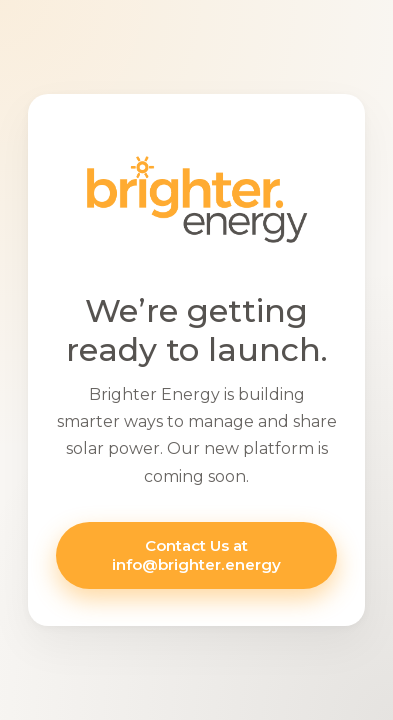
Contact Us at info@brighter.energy (196, 555)
